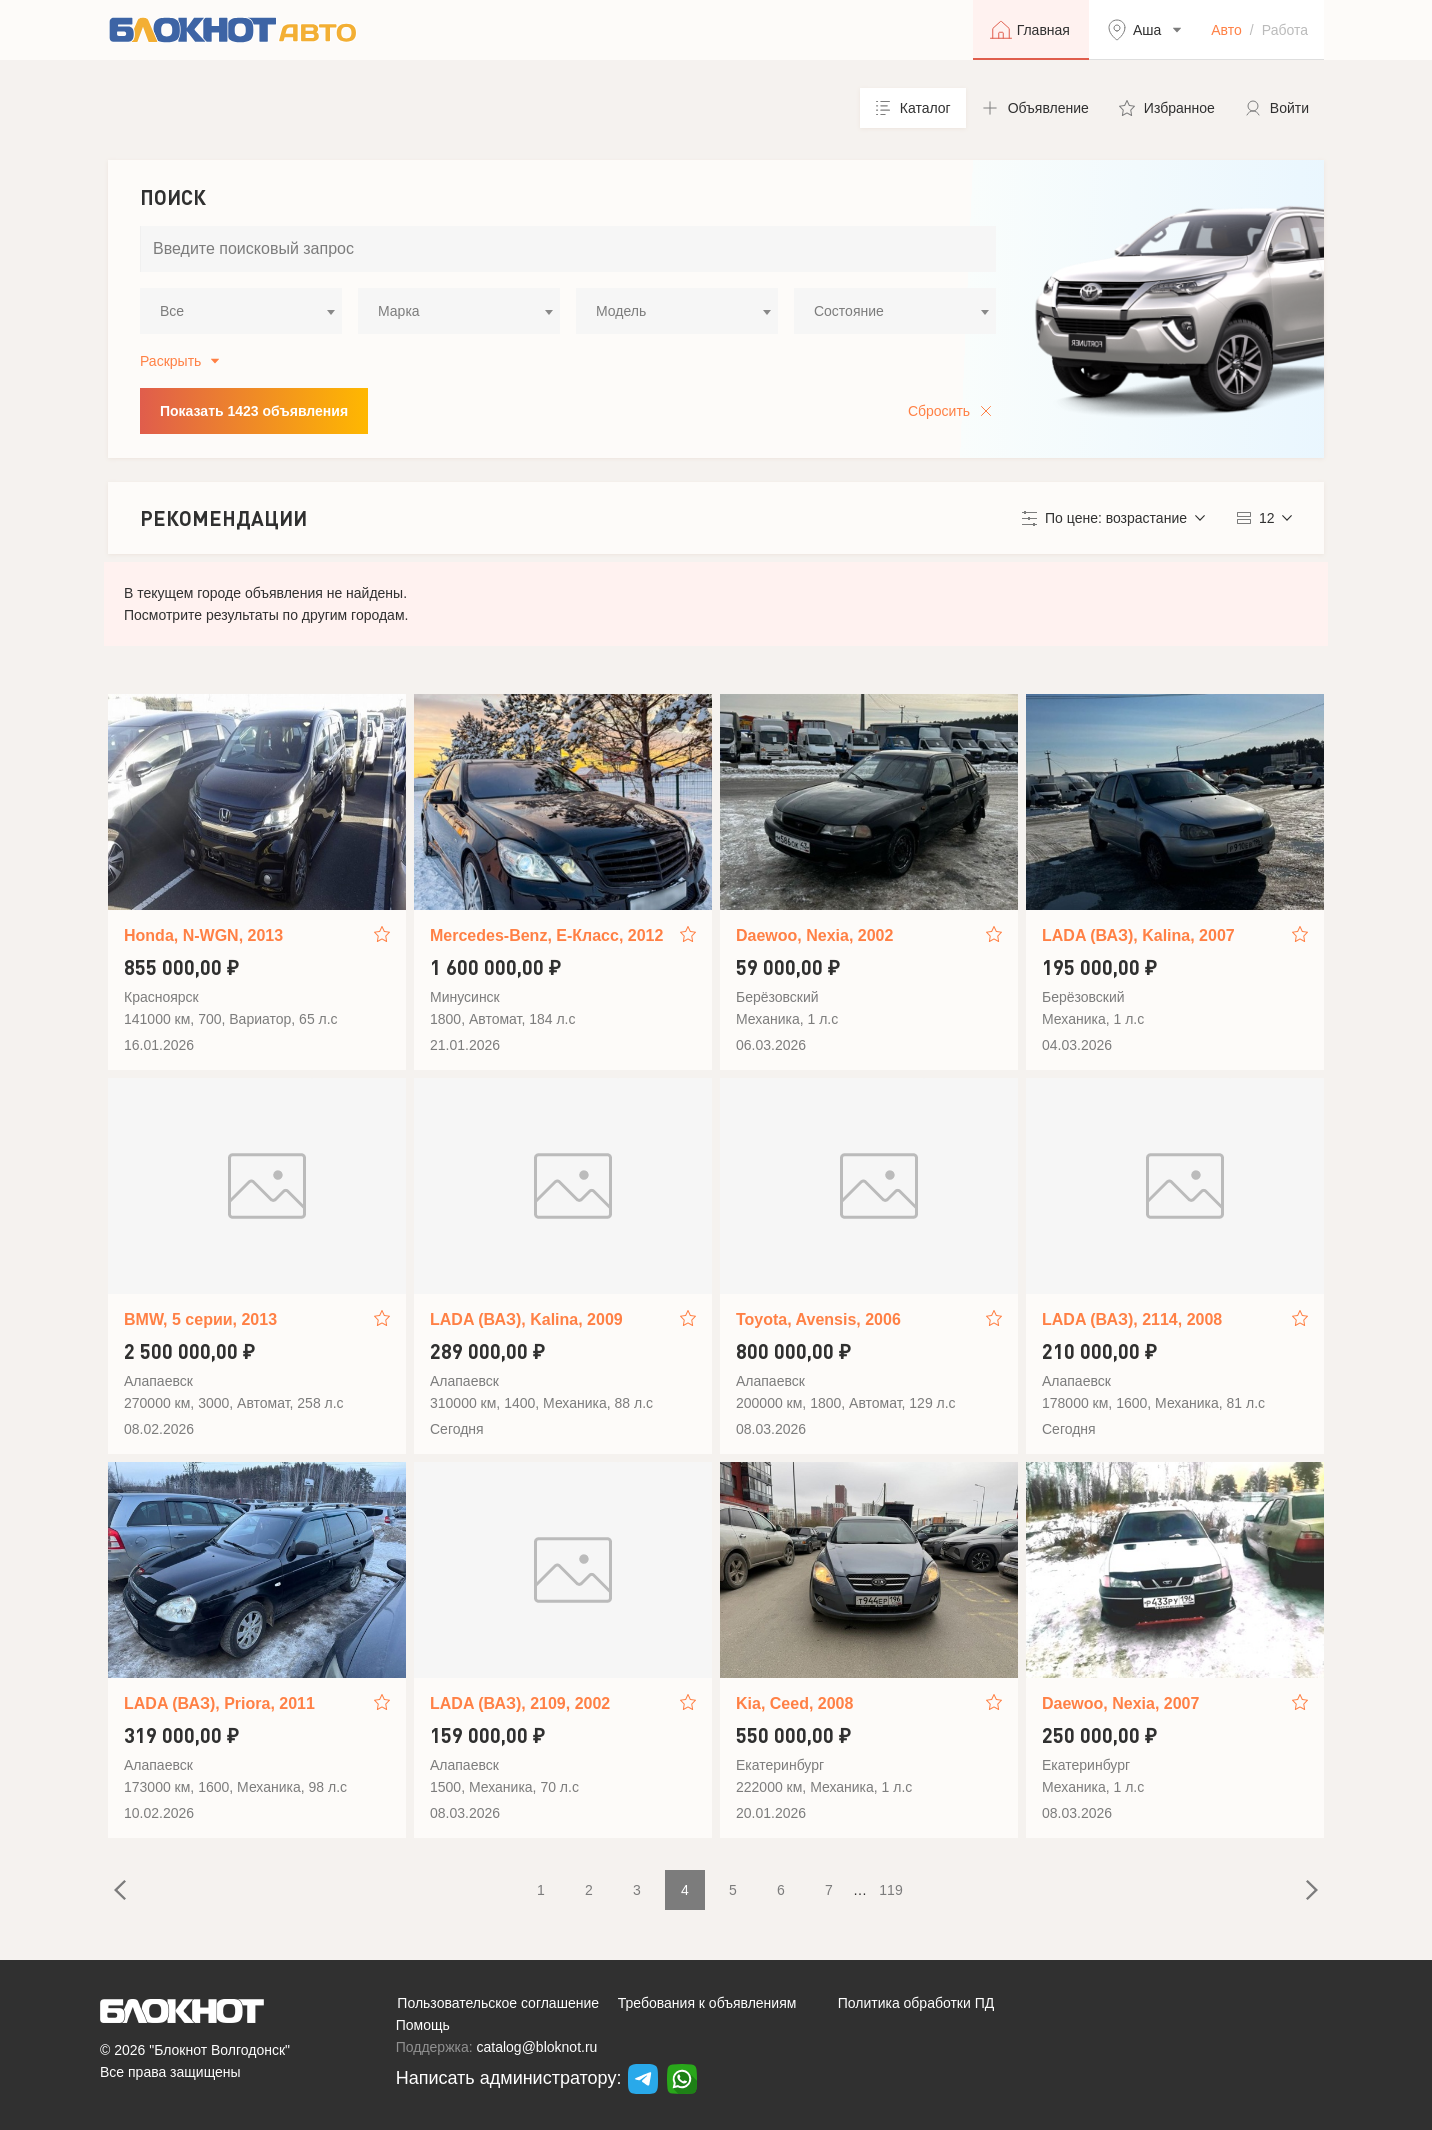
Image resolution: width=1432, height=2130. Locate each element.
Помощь (423, 2025)
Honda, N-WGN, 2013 (203, 935)
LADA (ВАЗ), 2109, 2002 (520, 1703)
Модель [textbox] (621, 311)
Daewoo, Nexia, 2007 (1120, 1703)
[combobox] (241, 311)
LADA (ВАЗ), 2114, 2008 (1132, 1319)
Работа (1285, 30)
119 (890, 1890)
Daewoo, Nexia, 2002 (814, 935)
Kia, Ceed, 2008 (794, 1703)
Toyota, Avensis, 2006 (818, 1319)
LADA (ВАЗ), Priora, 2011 (219, 1703)
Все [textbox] (172, 311)
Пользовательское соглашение (498, 2003)
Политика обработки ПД (916, 2003)
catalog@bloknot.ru (537, 2047)
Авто (1226, 30)
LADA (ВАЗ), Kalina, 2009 (526, 1319)
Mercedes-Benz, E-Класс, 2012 (546, 935)
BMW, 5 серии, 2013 (200, 1319)
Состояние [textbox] (849, 311)
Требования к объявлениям (707, 2003)
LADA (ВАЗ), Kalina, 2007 (1138, 935)
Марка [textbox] (399, 311)
